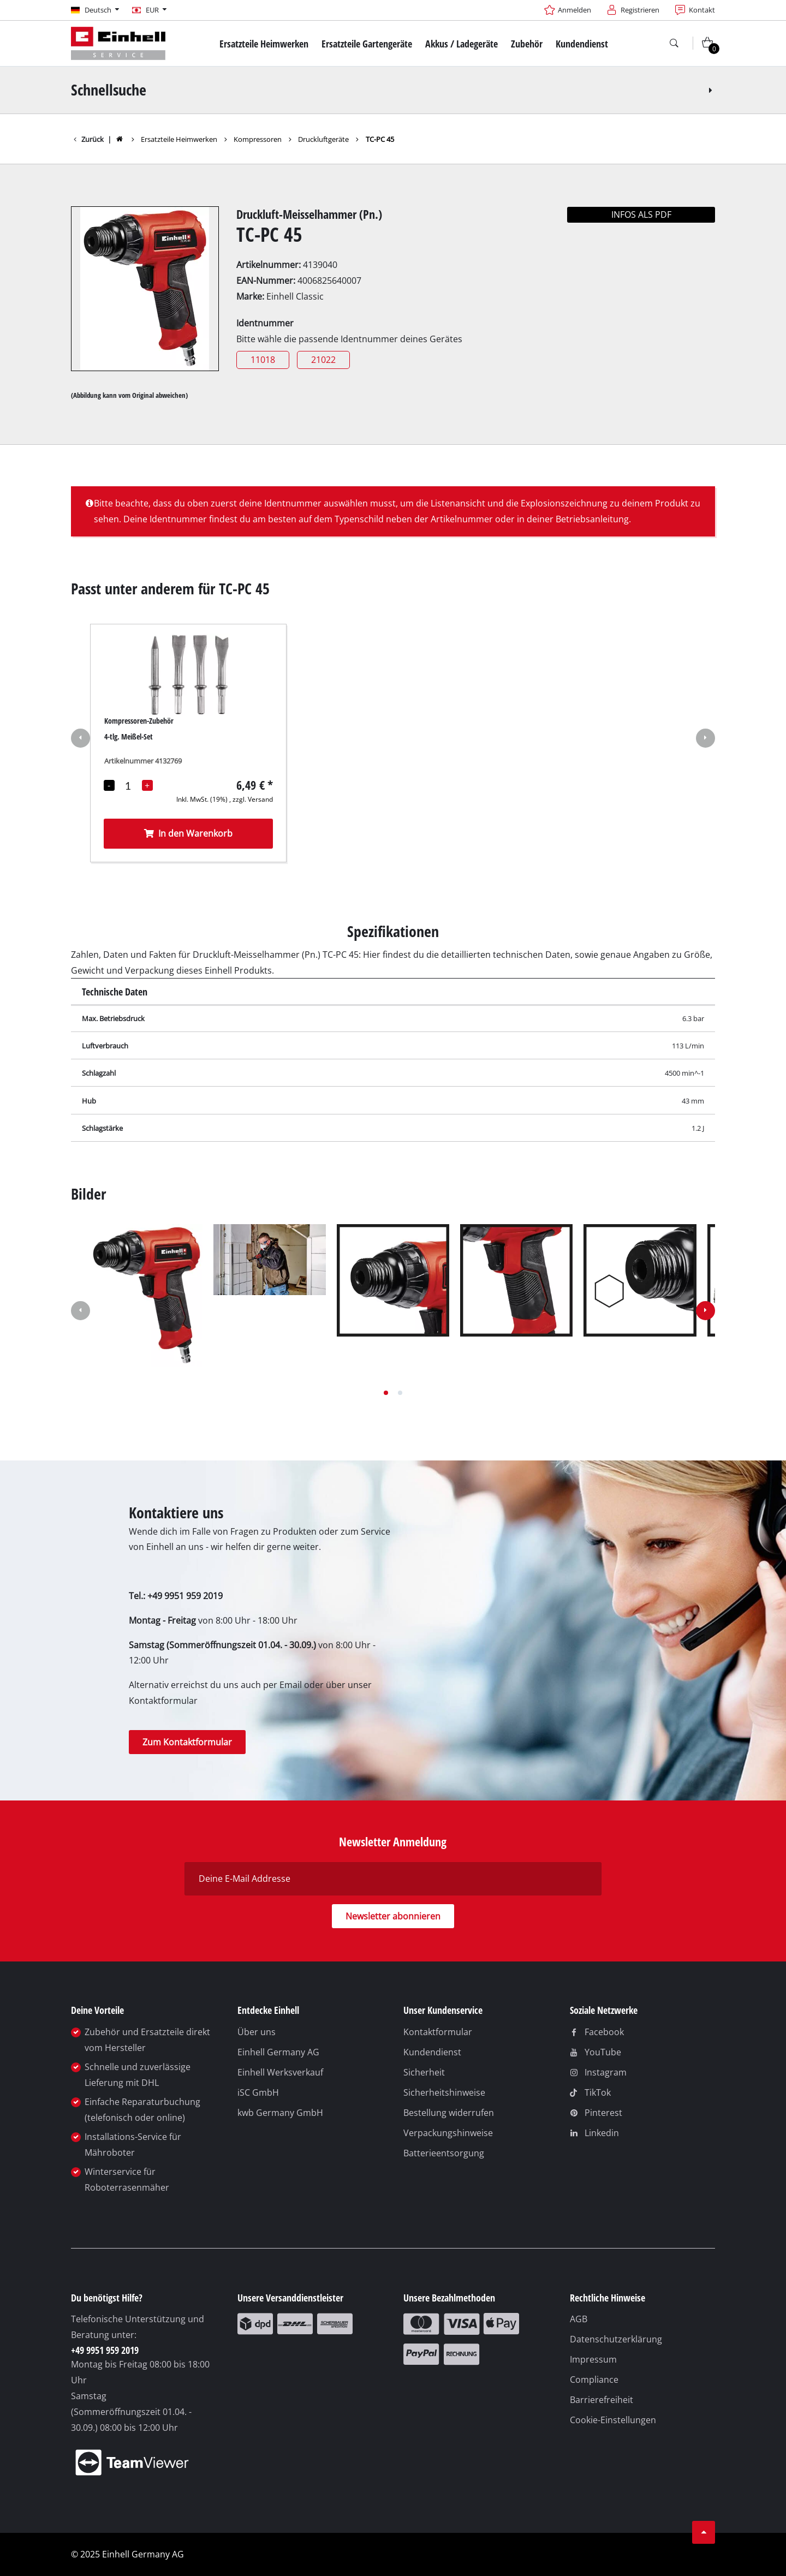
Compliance (594, 2380)
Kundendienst (432, 2052)
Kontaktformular (437, 2032)
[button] (80, 739)
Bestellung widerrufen (448, 2113)
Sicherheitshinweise (444, 2092)
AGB (578, 2319)
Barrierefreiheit (601, 2400)
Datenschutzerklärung (616, 2339)
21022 (323, 360)
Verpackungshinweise (448, 2133)
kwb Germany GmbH (280, 2113)
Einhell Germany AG (278, 2052)
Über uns (256, 2032)
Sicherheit (424, 2072)
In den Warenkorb (188, 832)
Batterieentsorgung (443, 2153)
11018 (263, 360)
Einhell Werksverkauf (280, 2072)
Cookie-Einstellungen (613, 2420)
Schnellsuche (393, 89)
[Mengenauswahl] (128, 785)
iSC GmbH (258, 2092)
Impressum (593, 2359)
